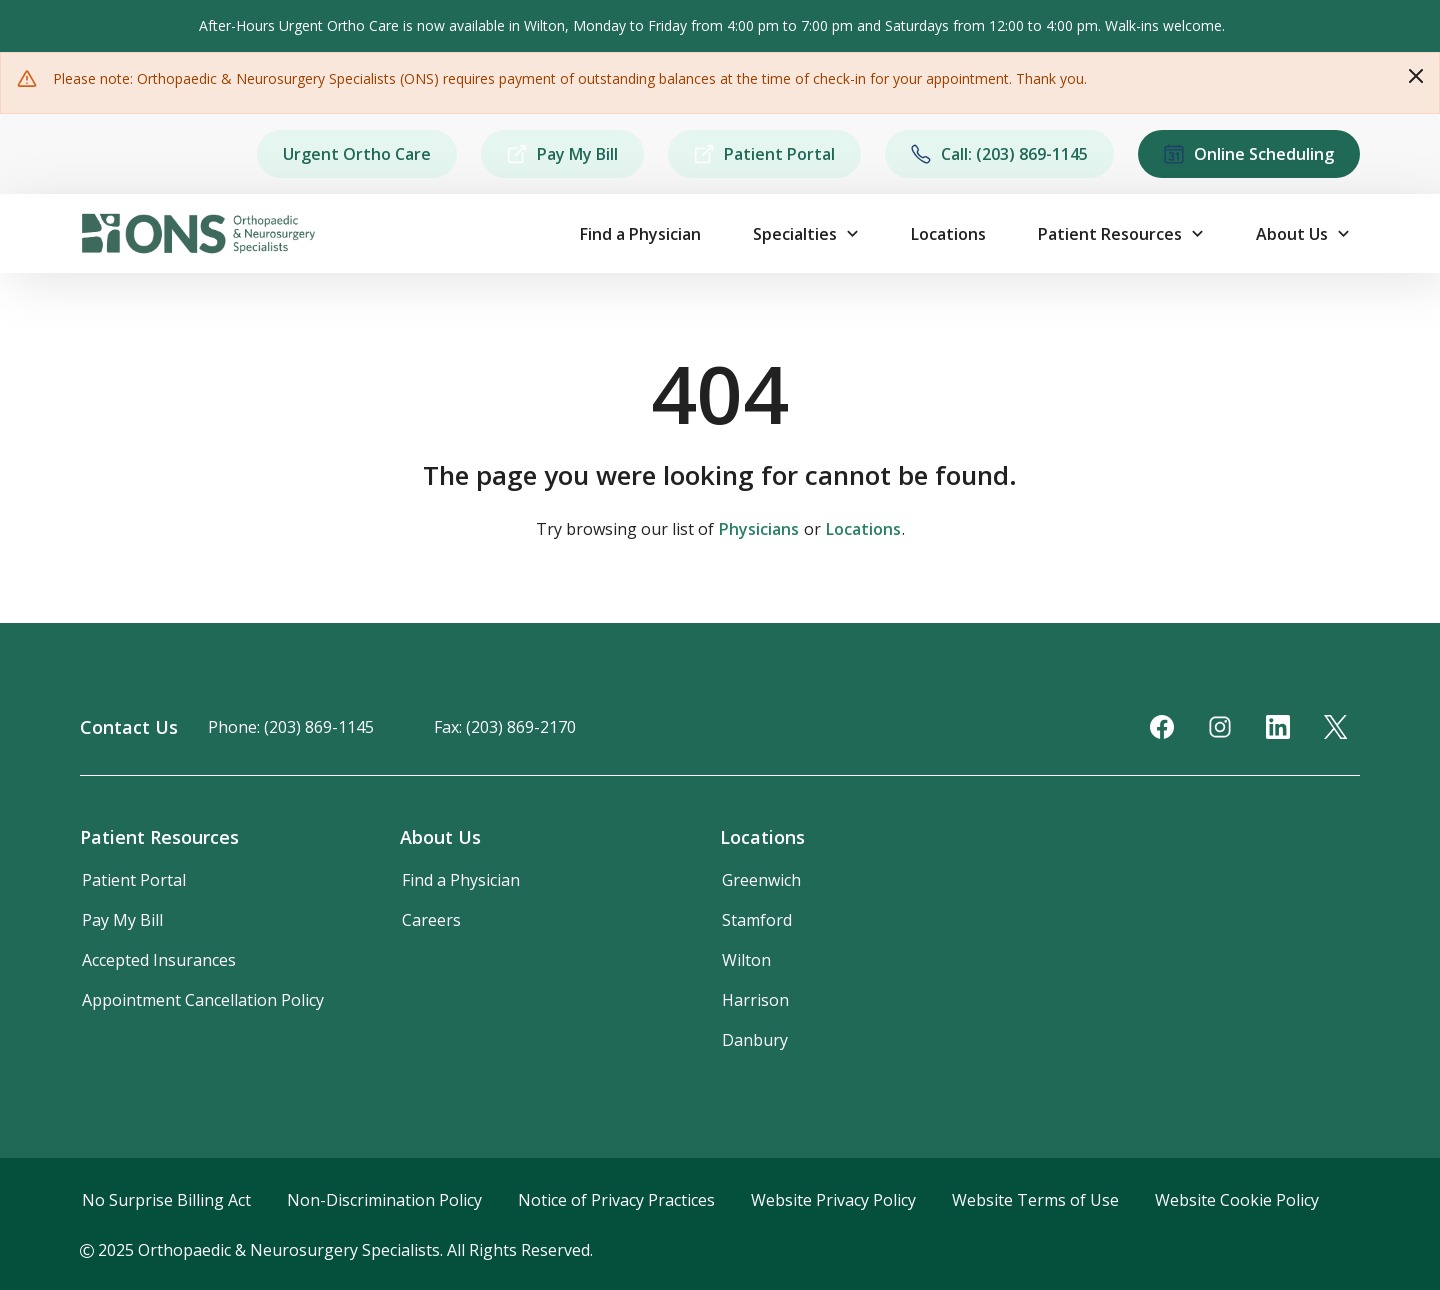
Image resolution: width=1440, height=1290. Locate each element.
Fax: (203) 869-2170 (505, 727)
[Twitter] (1336, 727)
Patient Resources (1110, 234)
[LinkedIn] (1278, 727)
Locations (948, 234)
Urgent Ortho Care (357, 154)
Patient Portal (764, 154)
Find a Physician (640, 234)
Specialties (795, 234)
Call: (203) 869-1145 (999, 154)
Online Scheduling (1249, 154)
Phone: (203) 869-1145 (291, 727)
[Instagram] (1220, 727)
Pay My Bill (562, 154)
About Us (1292, 234)
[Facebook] (1162, 727)
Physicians (759, 529)
